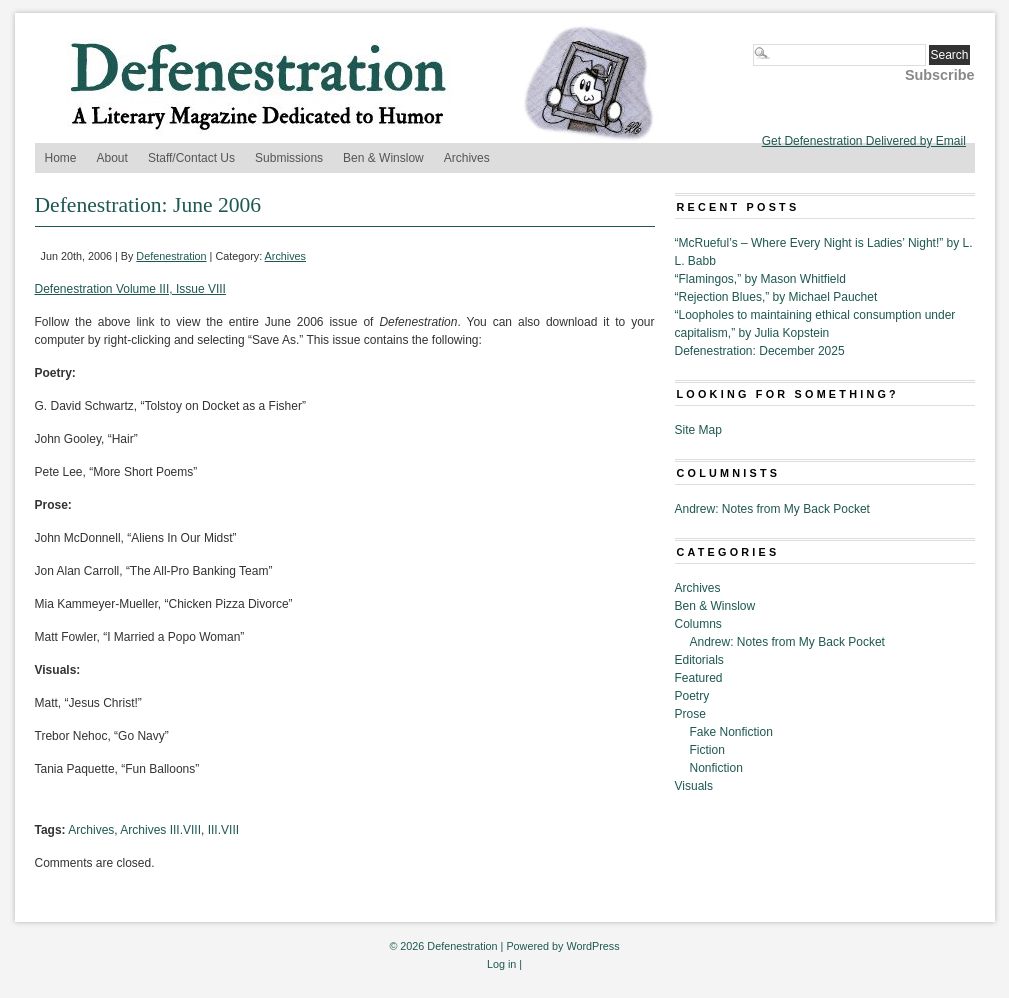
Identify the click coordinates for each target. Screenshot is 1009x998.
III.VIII (223, 830)
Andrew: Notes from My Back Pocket (772, 509)
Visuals (694, 786)
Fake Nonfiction (731, 732)
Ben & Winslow (383, 158)
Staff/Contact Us (191, 158)
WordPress (592, 946)
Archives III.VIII (160, 830)
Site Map (698, 430)
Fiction (707, 750)
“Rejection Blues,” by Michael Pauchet (776, 297)
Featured (699, 678)
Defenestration (171, 256)
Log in (501, 964)
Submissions (289, 158)
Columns (698, 624)
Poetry (692, 696)
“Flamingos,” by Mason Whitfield (760, 279)
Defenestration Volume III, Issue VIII (130, 289)
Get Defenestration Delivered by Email (864, 141)
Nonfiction (716, 768)
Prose (690, 714)
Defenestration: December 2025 (760, 351)
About (112, 158)
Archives (467, 158)
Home (61, 158)
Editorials (699, 660)
